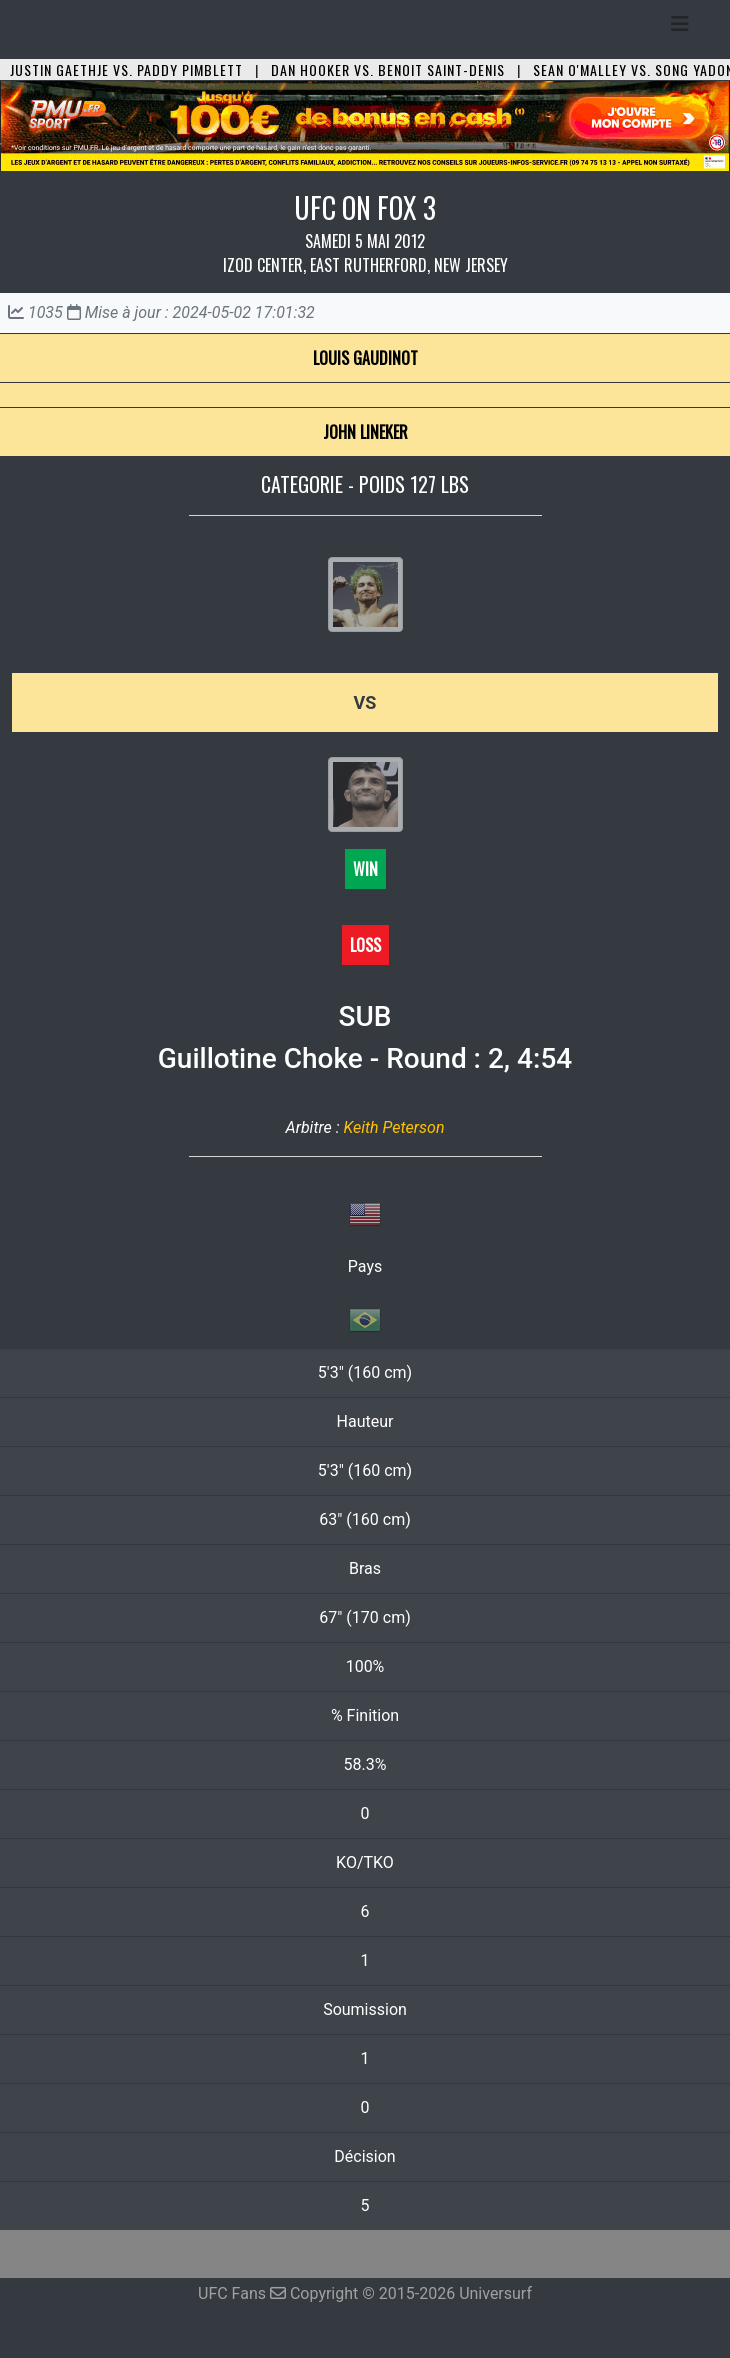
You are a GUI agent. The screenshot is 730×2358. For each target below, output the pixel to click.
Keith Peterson (393, 1127)
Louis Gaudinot (365, 358)
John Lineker (365, 432)
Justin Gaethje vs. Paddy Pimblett (126, 69)
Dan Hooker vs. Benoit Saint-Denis (388, 69)
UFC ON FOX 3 (365, 207)
